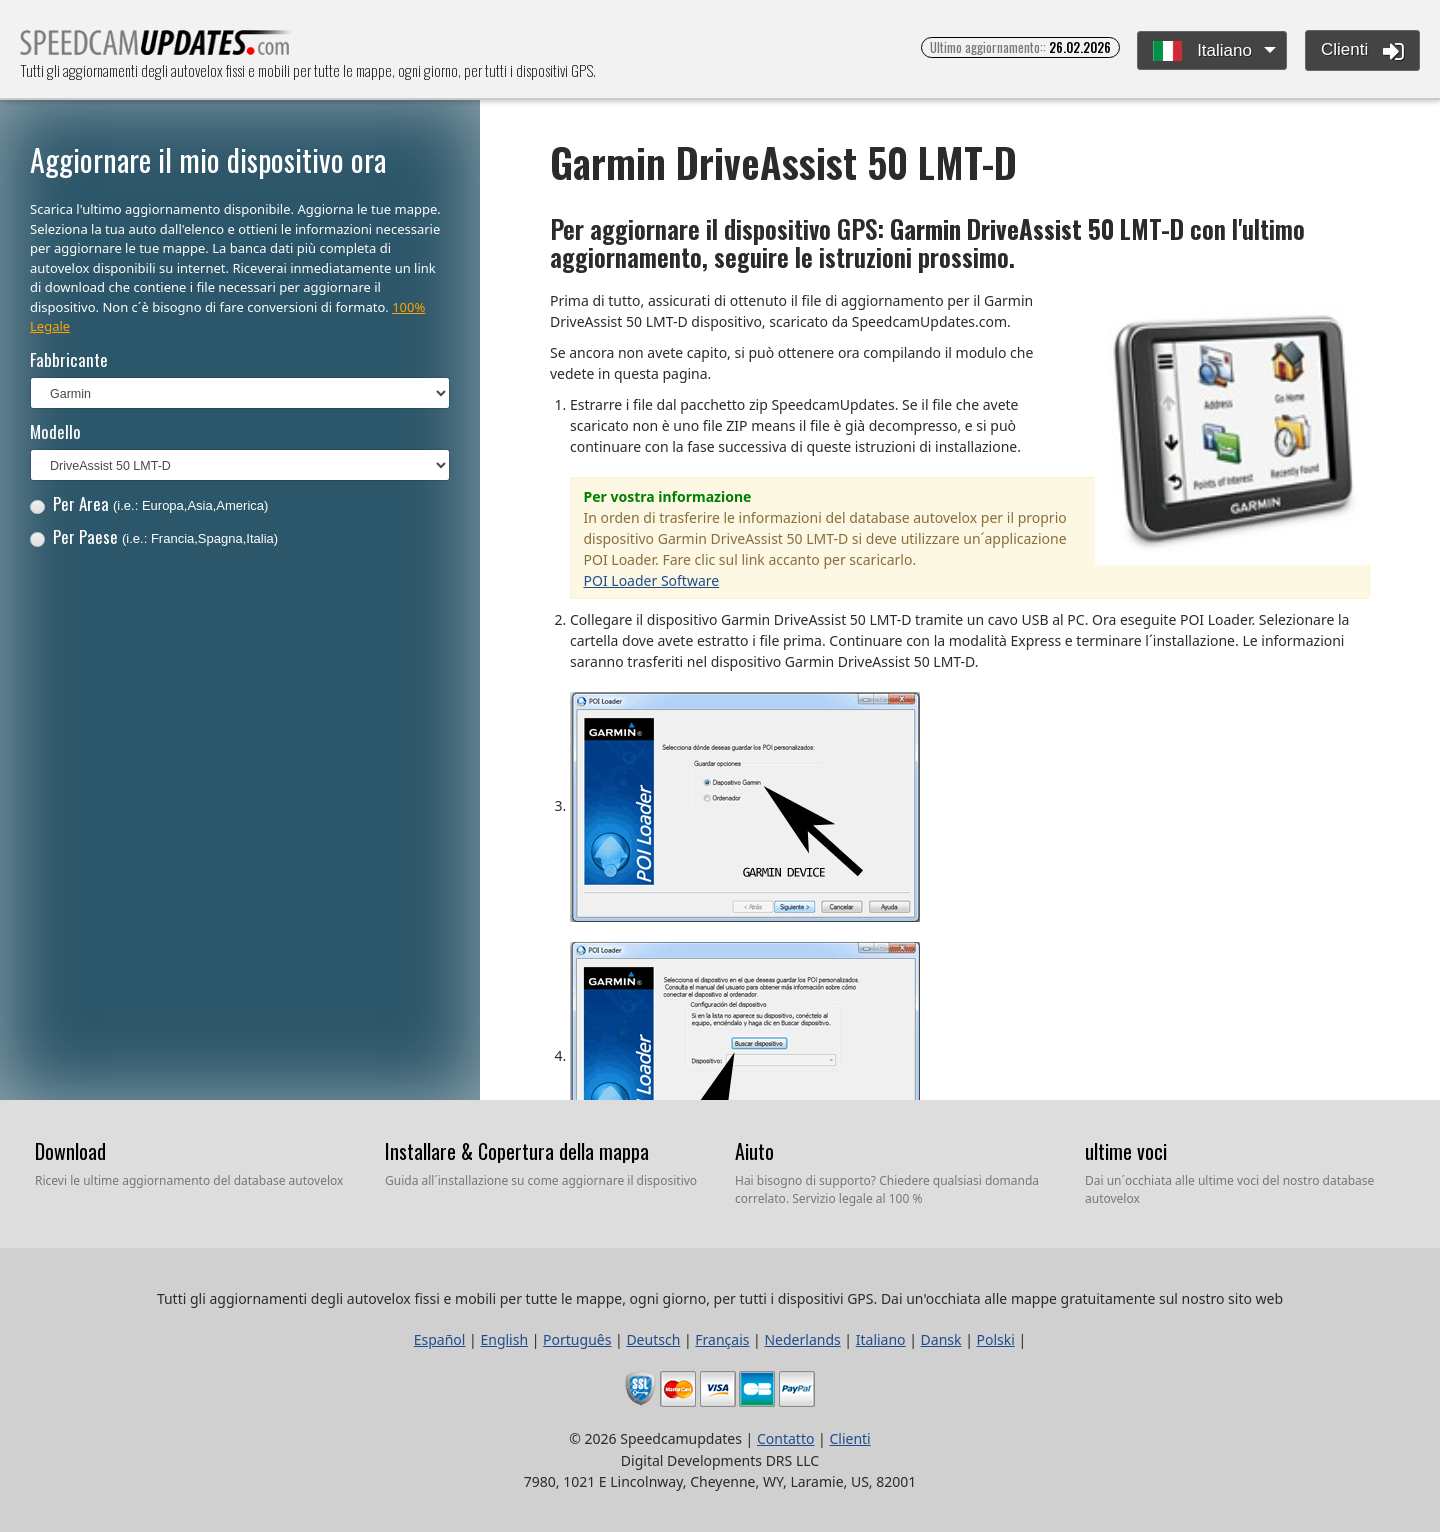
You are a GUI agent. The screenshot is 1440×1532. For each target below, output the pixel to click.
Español (440, 1339)
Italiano (1202, 51)
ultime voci (1126, 1151)
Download (70, 1151)
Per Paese (154, 536)
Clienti (1362, 51)
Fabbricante (69, 359)
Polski (996, 1339)
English (504, 1339)
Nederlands (802, 1339)
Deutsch (653, 1339)
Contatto (785, 1438)
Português (577, 1339)
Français (722, 1339)
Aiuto (754, 1151)
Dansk (941, 1339)
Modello (55, 431)
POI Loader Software (652, 580)
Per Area (149, 503)
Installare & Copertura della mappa (517, 1151)
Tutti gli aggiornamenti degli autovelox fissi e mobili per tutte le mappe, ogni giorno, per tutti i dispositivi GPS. (156, 48)
